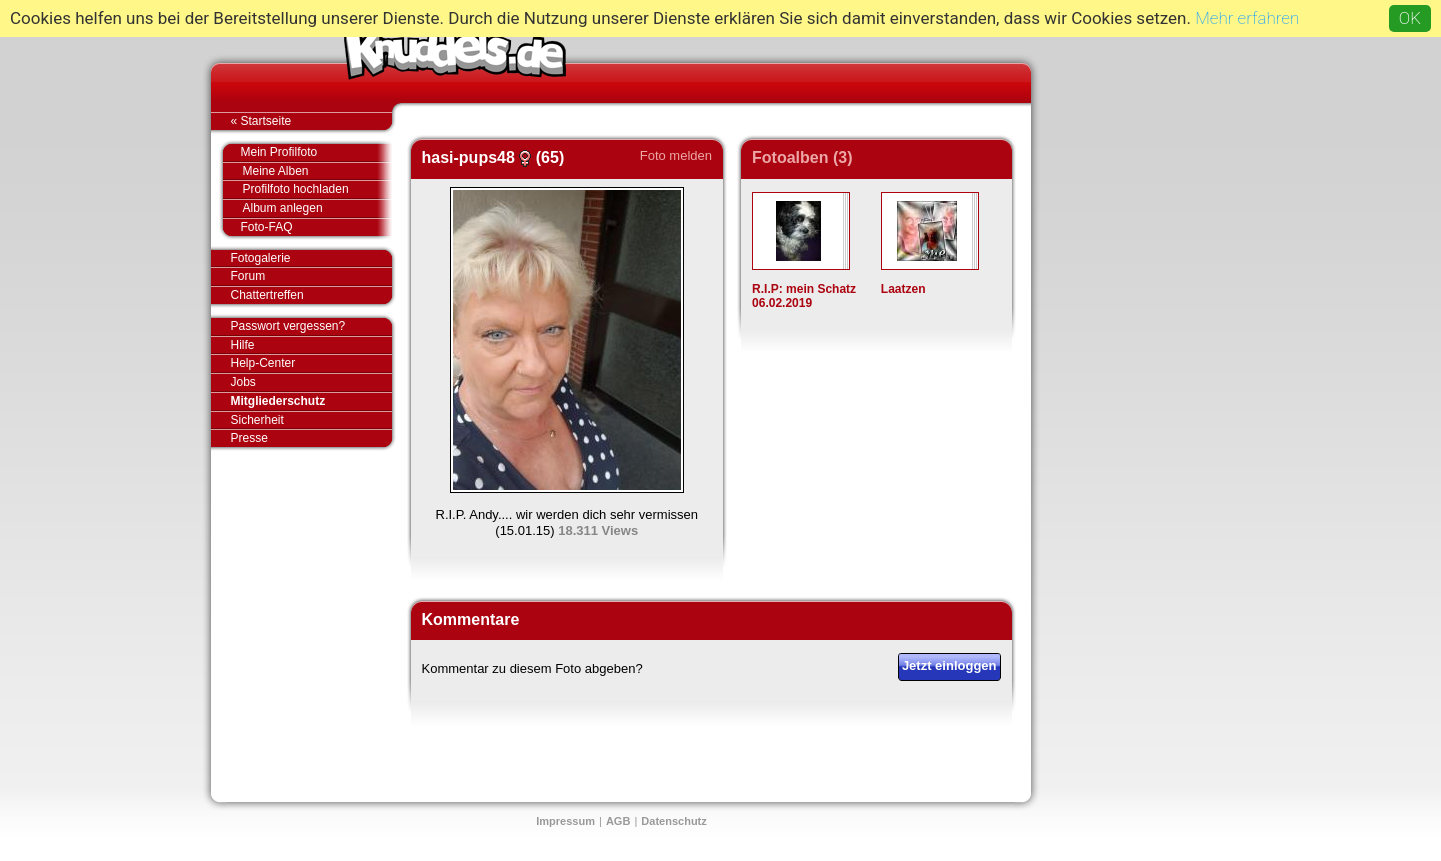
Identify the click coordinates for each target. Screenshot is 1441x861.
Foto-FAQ (306, 227)
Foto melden (676, 155)
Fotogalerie (311, 259)
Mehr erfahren (1247, 18)
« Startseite (311, 121)
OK (1410, 18)
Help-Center (263, 363)
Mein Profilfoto (306, 153)
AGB (618, 821)
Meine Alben (317, 171)
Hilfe (243, 345)
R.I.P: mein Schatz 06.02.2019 (804, 296)
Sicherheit (257, 420)
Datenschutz (673, 821)
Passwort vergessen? (311, 327)
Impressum (565, 821)
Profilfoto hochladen (317, 189)
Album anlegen (317, 208)
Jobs (243, 382)
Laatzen (903, 289)
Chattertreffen (311, 295)
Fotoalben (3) (802, 157)
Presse (311, 438)
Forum (248, 276)
